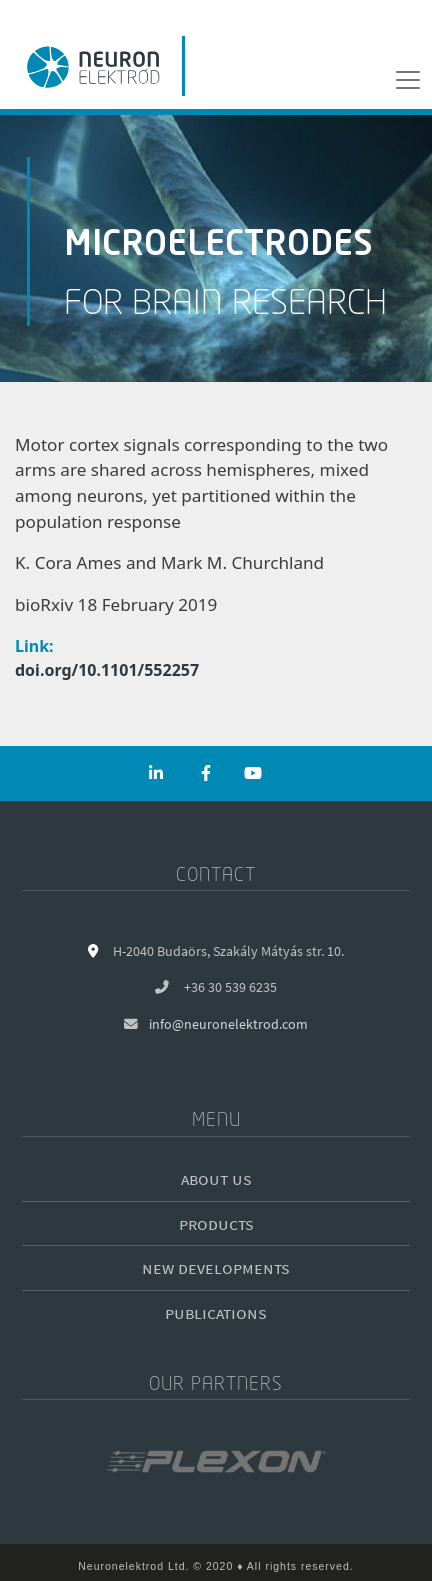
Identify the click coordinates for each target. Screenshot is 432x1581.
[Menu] (408, 80)
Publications (216, 1312)
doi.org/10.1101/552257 (107, 670)
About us (216, 1178)
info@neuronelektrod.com (228, 1024)
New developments (216, 1267)
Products (216, 1223)
